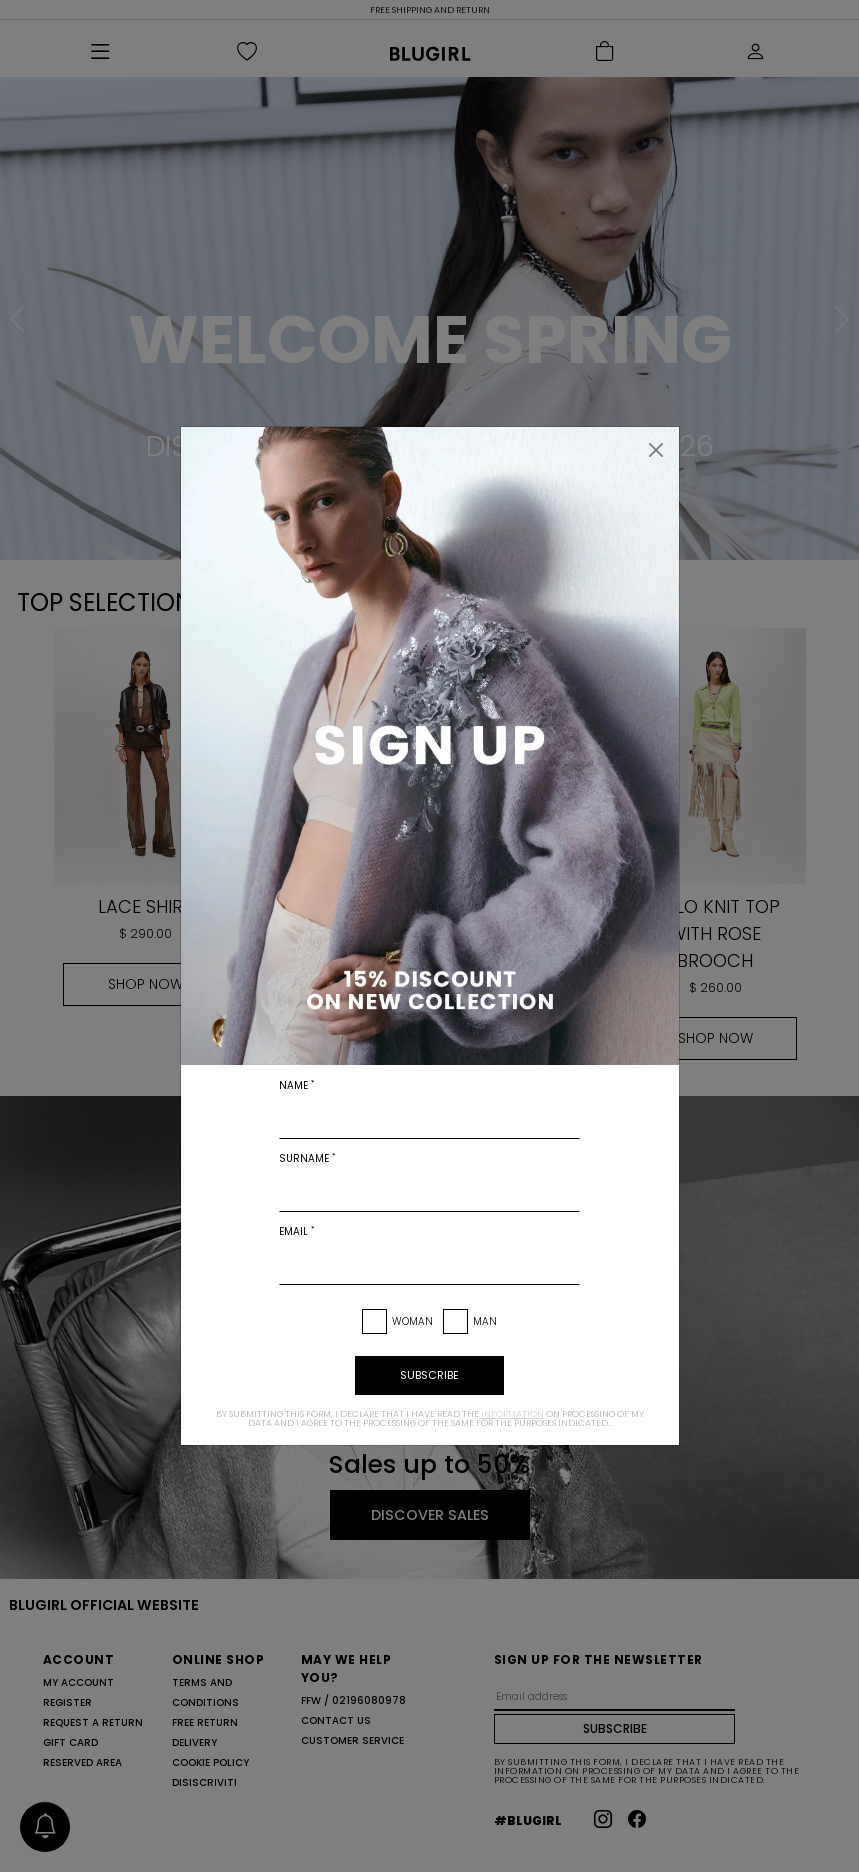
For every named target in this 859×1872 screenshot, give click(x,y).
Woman (412, 1321)
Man (485, 1321)
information (512, 1414)
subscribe (429, 1375)
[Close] (656, 450)
